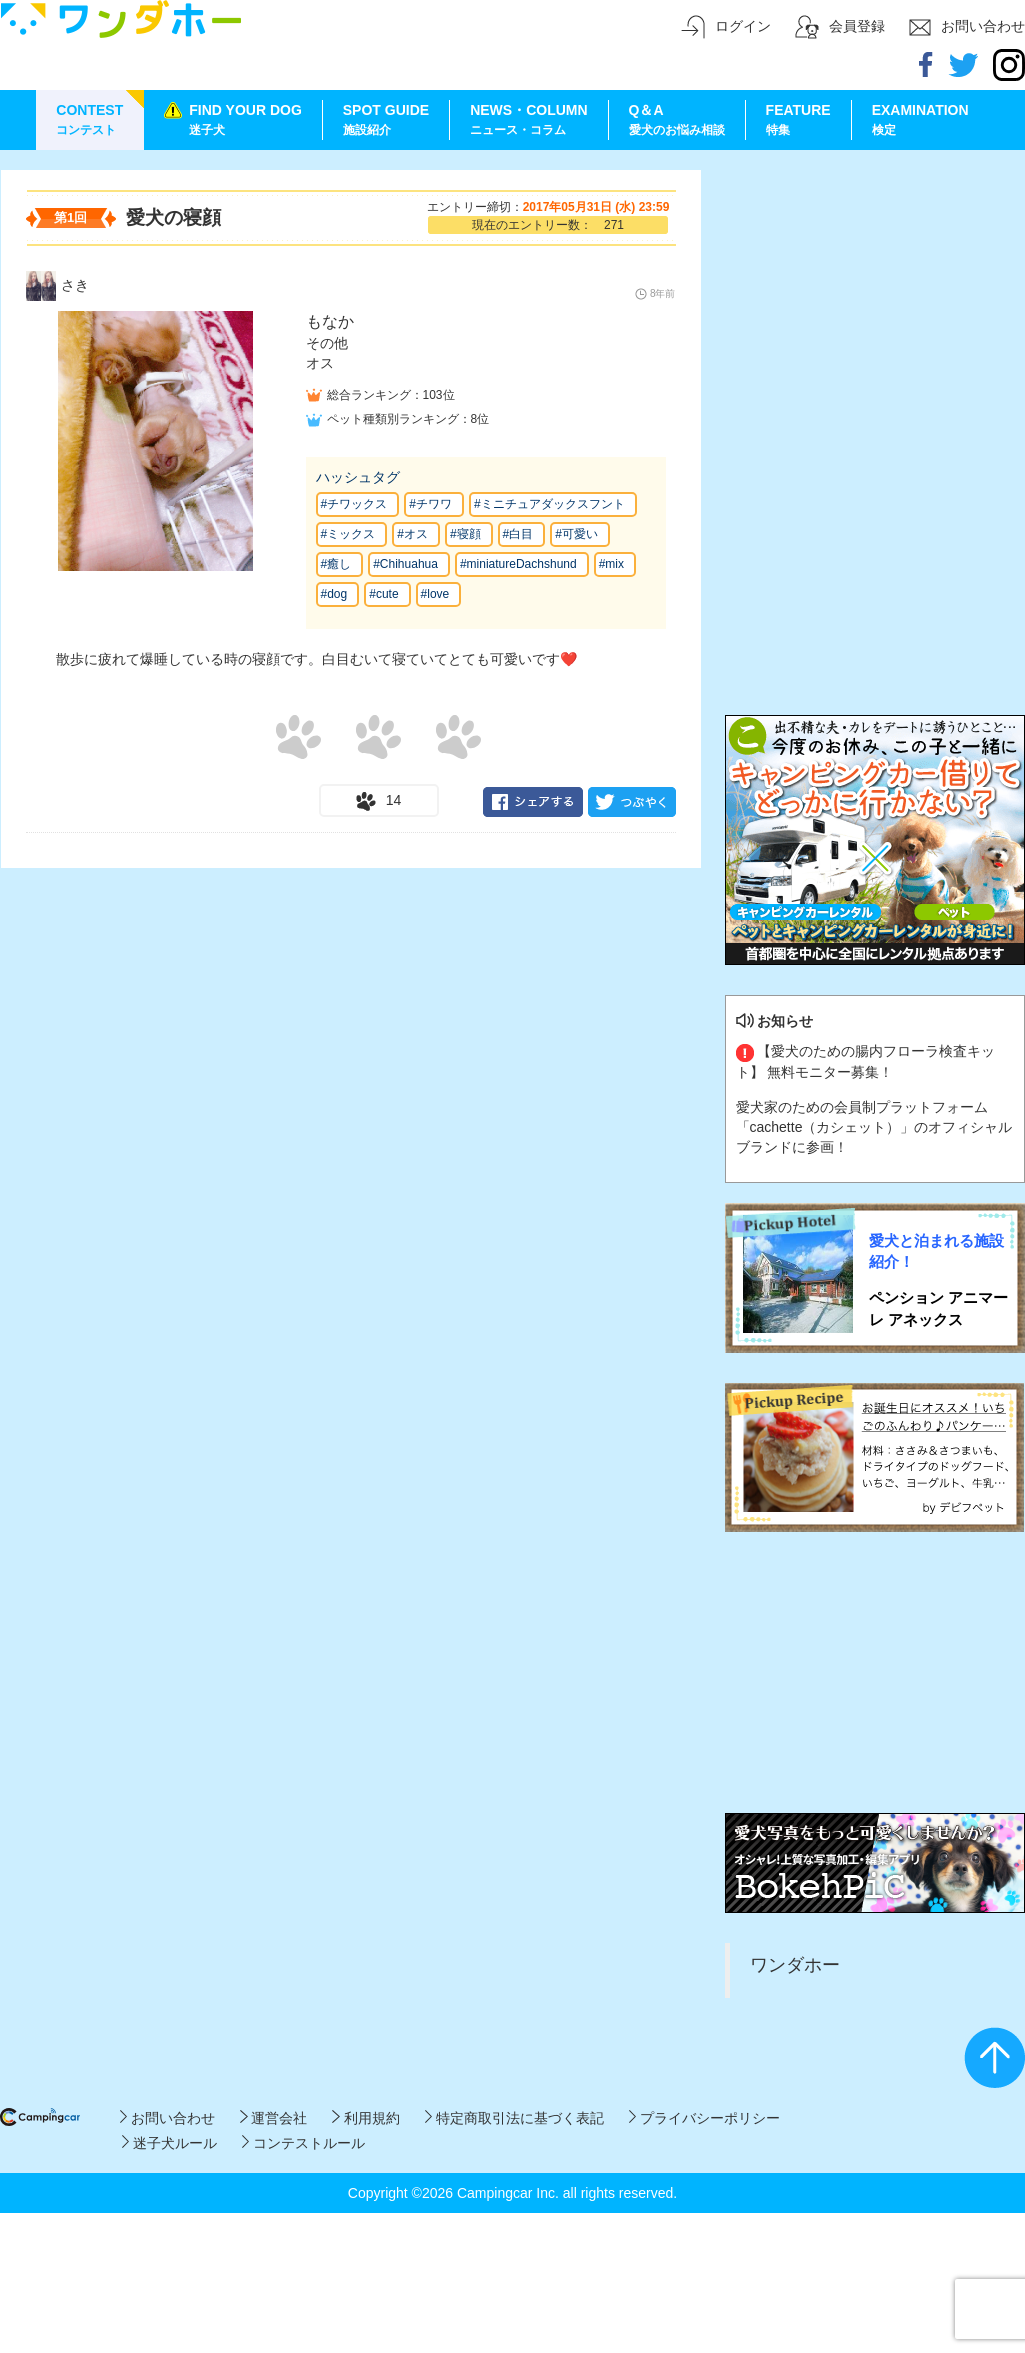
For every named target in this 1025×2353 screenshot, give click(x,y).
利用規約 (365, 2118)
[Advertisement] (875, 295)
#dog (334, 594)
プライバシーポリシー (704, 2118)
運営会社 (273, 2118)
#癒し (336, 564)
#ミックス (348, 534)
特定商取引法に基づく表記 (514, 2118)
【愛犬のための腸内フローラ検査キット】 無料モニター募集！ (866, 1061)
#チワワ (430, 504)
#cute (383, 594)
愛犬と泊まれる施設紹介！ (936, 1251)
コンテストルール (303, 2143)
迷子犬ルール (169, 2143)
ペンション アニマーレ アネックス (938, 1308)
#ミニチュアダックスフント (549, 504)
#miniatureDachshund (518, 564)
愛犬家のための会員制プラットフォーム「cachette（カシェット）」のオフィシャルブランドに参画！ (874, 1127)
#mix (611, 564)
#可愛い (576, 534)
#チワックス (354, 504)
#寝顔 (465, 534)
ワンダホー (795, 1965)
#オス (412, 534)
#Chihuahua (405, 564)
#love (435, 594)
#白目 (518, 534)
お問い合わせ (167, 2118)
